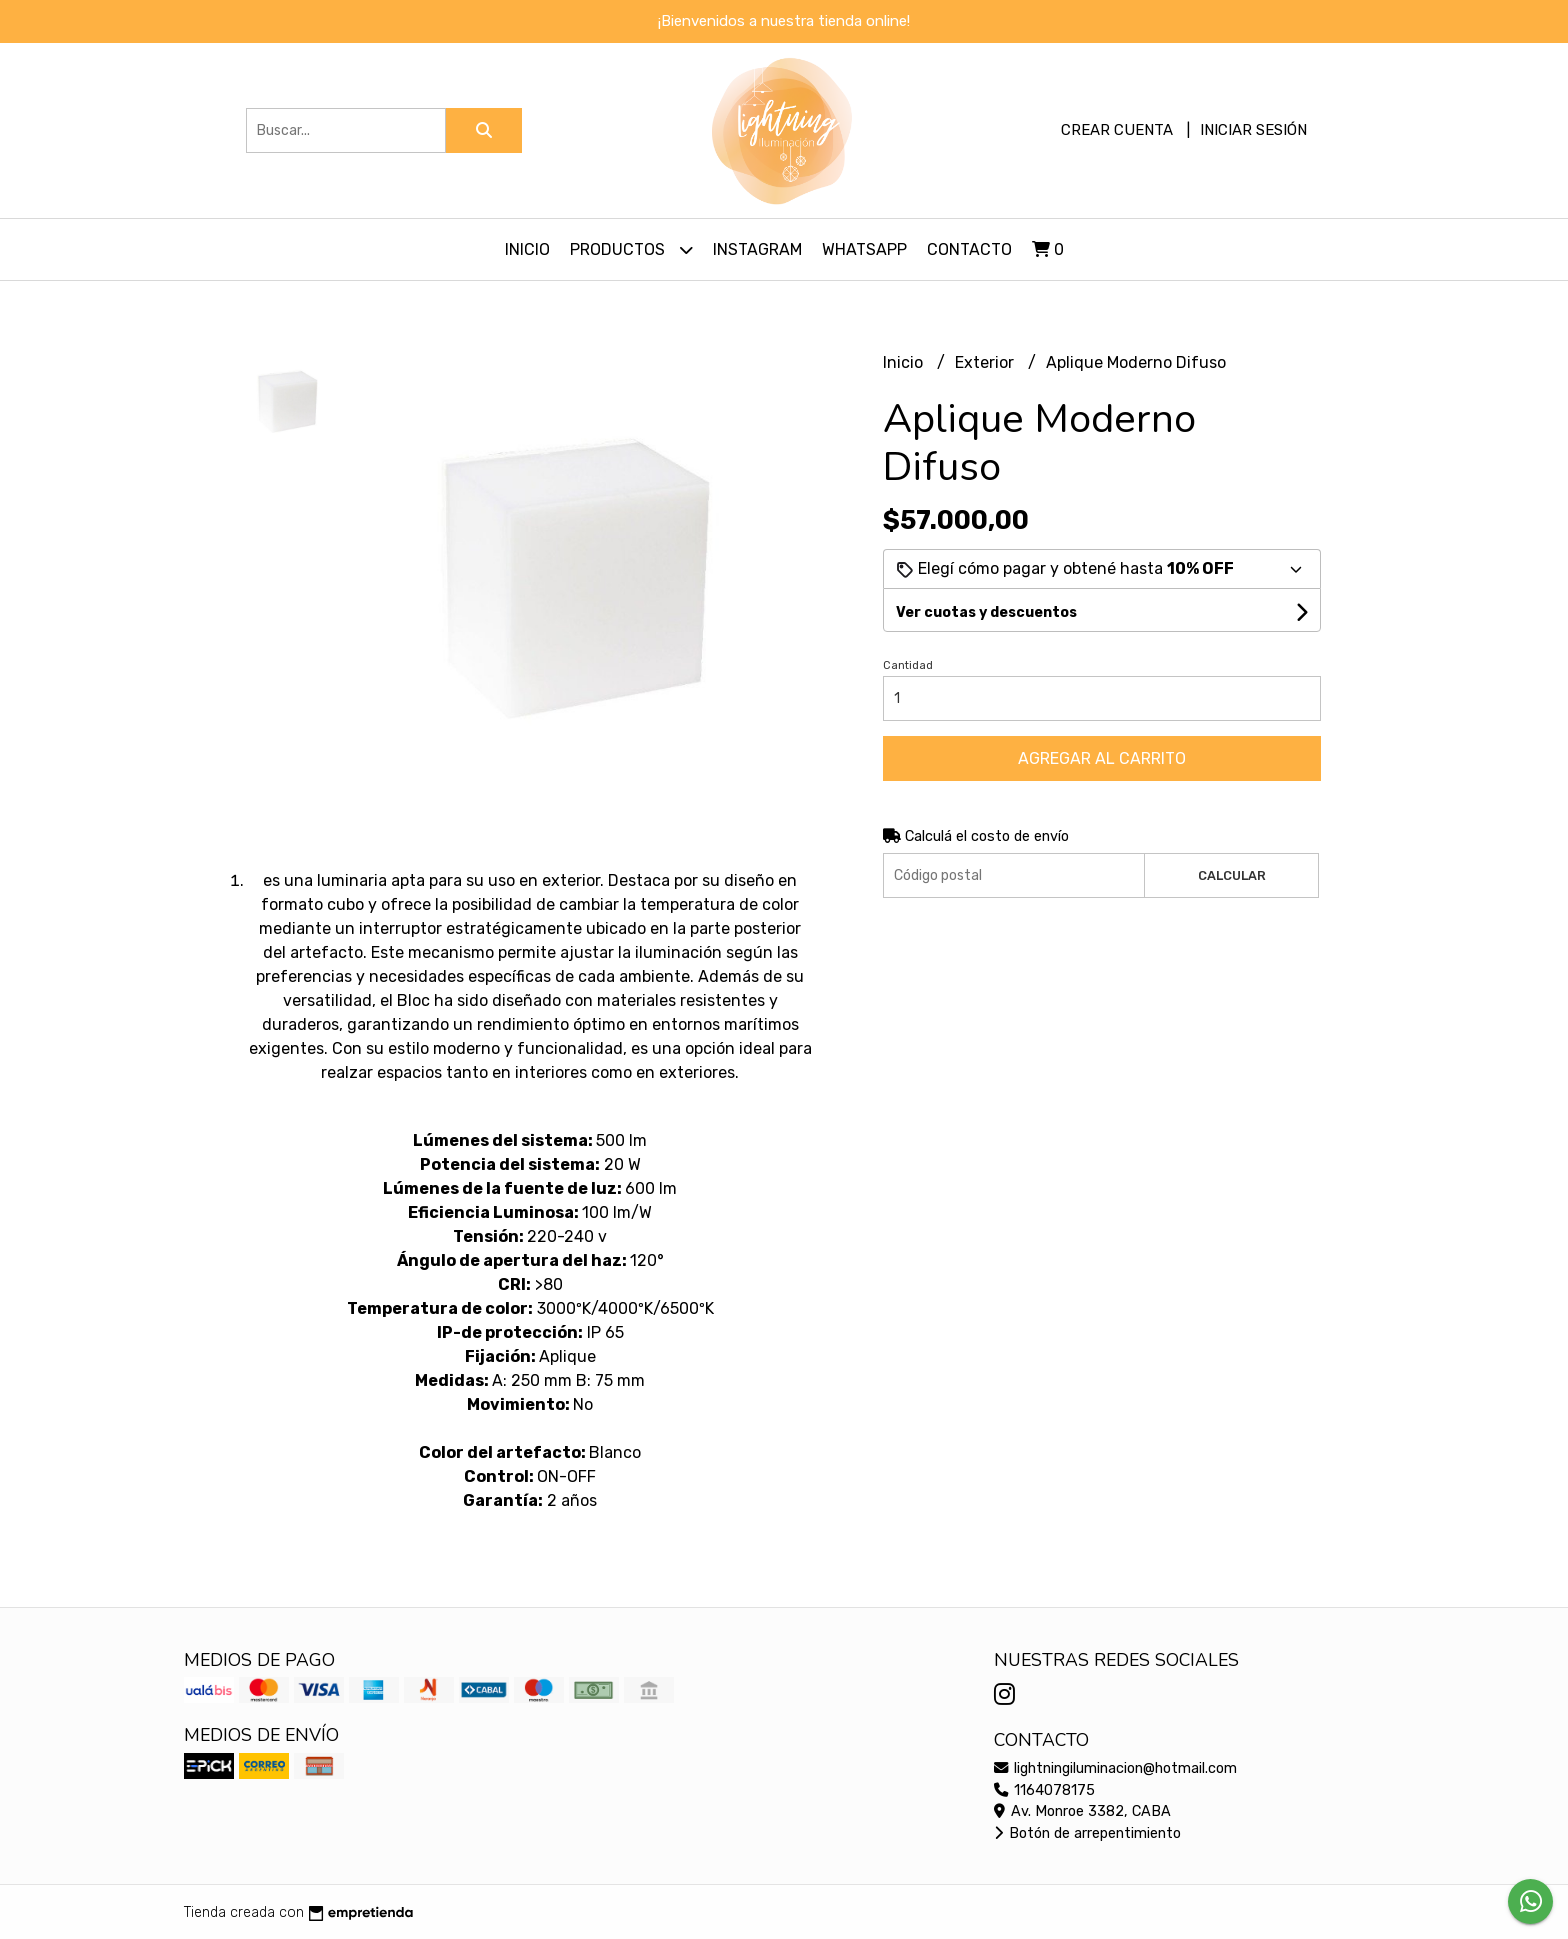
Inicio (527, 249)
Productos (631, 249)
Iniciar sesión (1253, 130)
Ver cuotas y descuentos (986, 612)
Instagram (757, 249)
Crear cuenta (1117, 130)
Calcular (1232, 875)
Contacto (969, 249)
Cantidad (908, 665)
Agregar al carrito (1102, 758)
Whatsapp (864, 249)
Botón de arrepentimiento (1087, 1833)
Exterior (986, 362)
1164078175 (1044, 1790)
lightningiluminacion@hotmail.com (1115, 1768)
